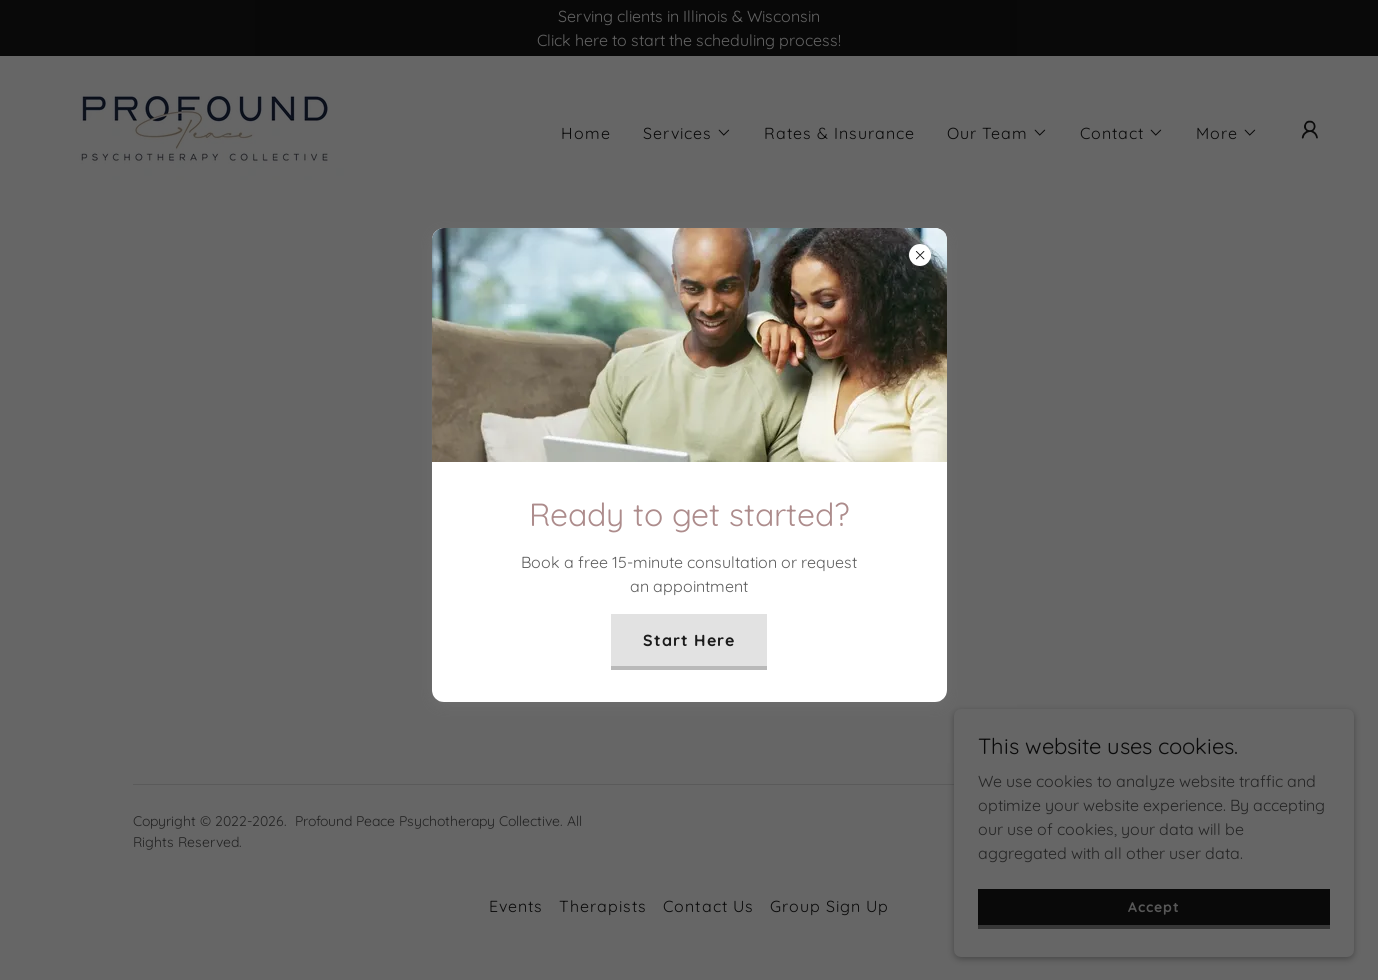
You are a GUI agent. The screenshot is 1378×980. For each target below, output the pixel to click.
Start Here (689, 640)
